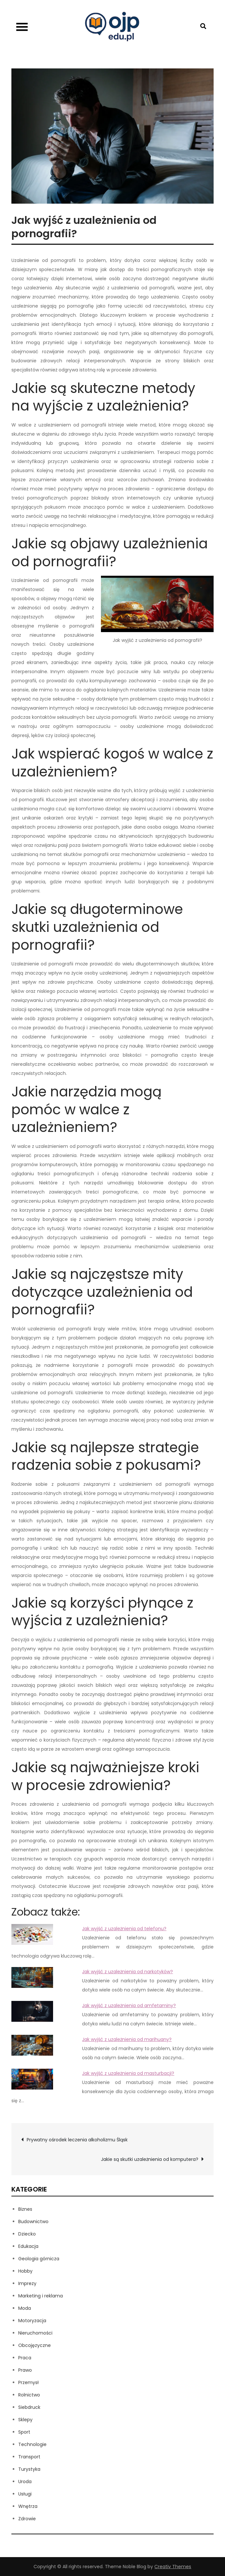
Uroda (25, 2481)
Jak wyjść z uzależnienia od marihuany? (127, 2039)
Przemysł (28, 2382)
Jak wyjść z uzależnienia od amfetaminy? (129, 2005)
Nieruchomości (35, 2333)
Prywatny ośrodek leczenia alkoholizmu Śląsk (77, 2139)
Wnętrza (27, 2506)
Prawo (25, 2370)
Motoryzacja (32, 2320)
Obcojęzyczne (34, 2345)
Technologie (32, 2444)
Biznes (25, 2209)
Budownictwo (33, 2221)
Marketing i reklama (40, 2296)
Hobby (25, 2271)
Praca (24, 2357)
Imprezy (27, 2283)
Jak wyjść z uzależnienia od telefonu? (124, 1928)
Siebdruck (29, 2407)
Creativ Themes (172, 2566)
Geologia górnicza (38, 2258)
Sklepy (25, 2419)
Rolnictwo (29, 2395)
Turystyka (29, 2469)
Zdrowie (27, 2518)
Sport (24, 2432)
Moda (24, 2308)
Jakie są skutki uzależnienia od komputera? (149, 2159)
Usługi (25, 2494)
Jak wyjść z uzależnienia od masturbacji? (128, 2073)
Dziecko (27, 2234)
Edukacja (28, 2246)
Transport (29, 2456)
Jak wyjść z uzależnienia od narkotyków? (127, 1971)
